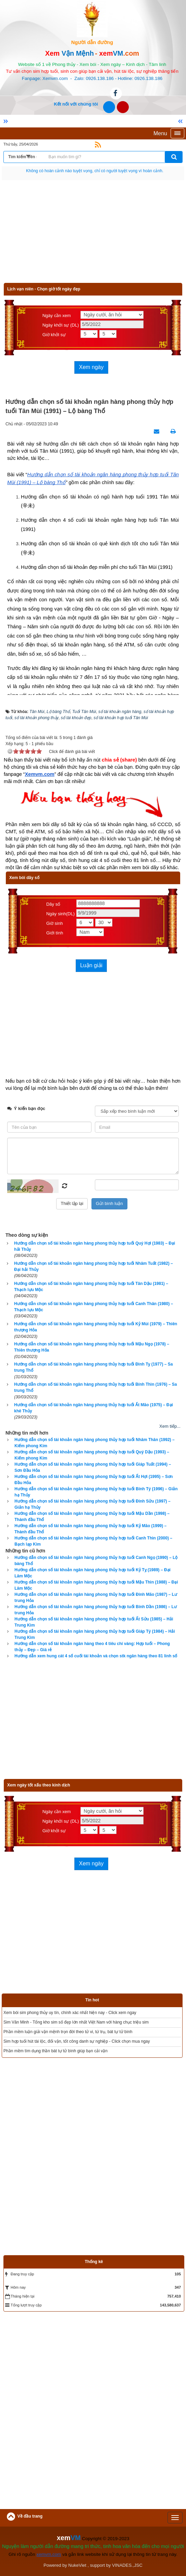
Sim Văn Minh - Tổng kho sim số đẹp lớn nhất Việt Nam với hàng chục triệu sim (76, 2022)
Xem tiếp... (170, 1426)
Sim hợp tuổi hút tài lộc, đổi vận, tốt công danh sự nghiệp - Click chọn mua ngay (76, 2041)
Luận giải (91, 965)
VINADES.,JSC (127, 2565)
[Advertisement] (93, 235)
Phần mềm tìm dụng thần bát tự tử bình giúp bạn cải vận (55, 2051)
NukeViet (77, 2565)
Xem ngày (91, 367)
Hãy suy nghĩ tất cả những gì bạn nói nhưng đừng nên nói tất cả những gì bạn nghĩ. (94, 170)
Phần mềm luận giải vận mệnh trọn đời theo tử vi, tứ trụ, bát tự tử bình (67, 2031)
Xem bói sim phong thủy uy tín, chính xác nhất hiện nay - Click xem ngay (69, 2012)
